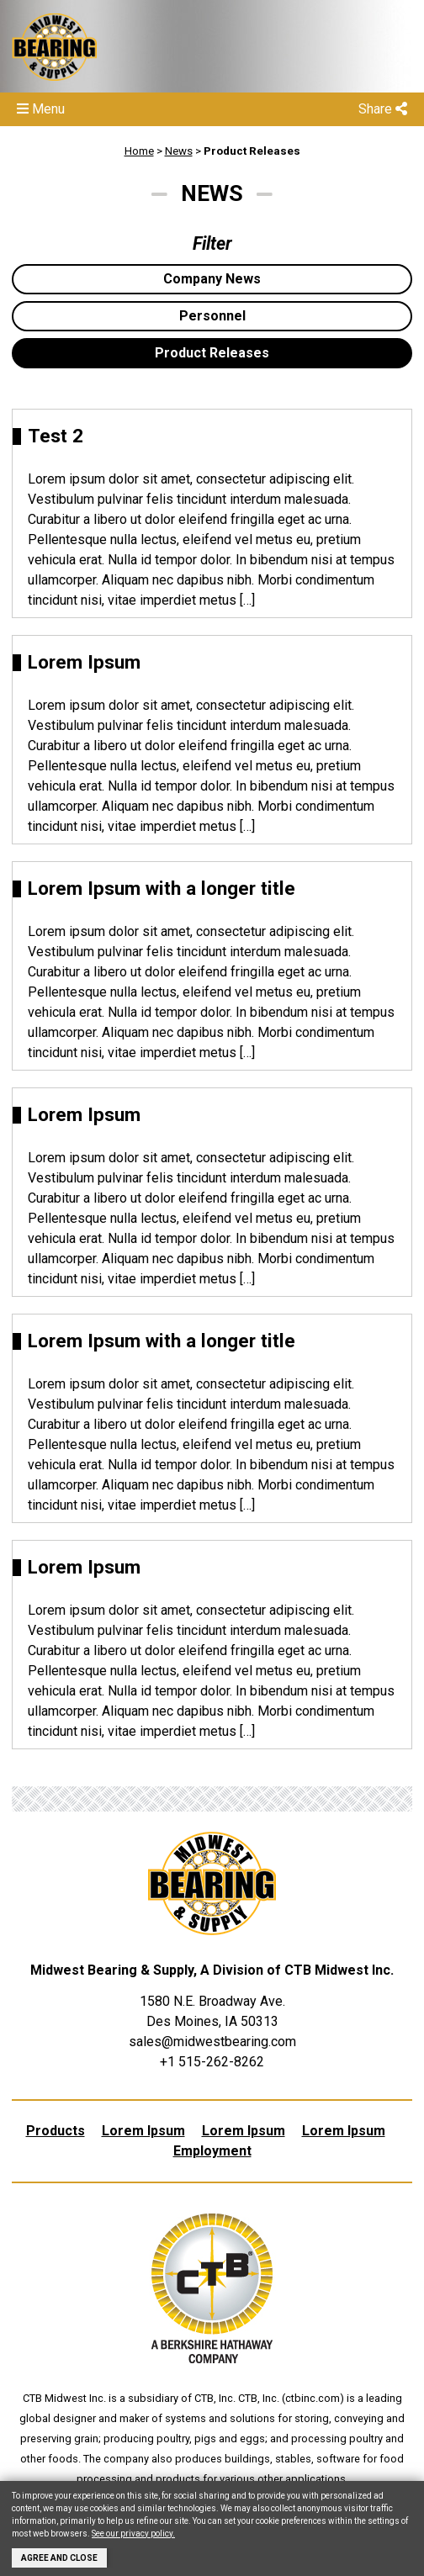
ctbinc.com (312, 2398)
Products (55, 2131)
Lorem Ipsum (143, 2131)
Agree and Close (59, 2558)
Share (382, 109)
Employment (212, 2151)
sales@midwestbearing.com (212, 2042)
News (179, 151)
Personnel (212, 316)
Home (139, 151)
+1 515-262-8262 (212, 2062)
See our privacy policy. (133, 2533)
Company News (212, 279)
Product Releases (252, 151)
